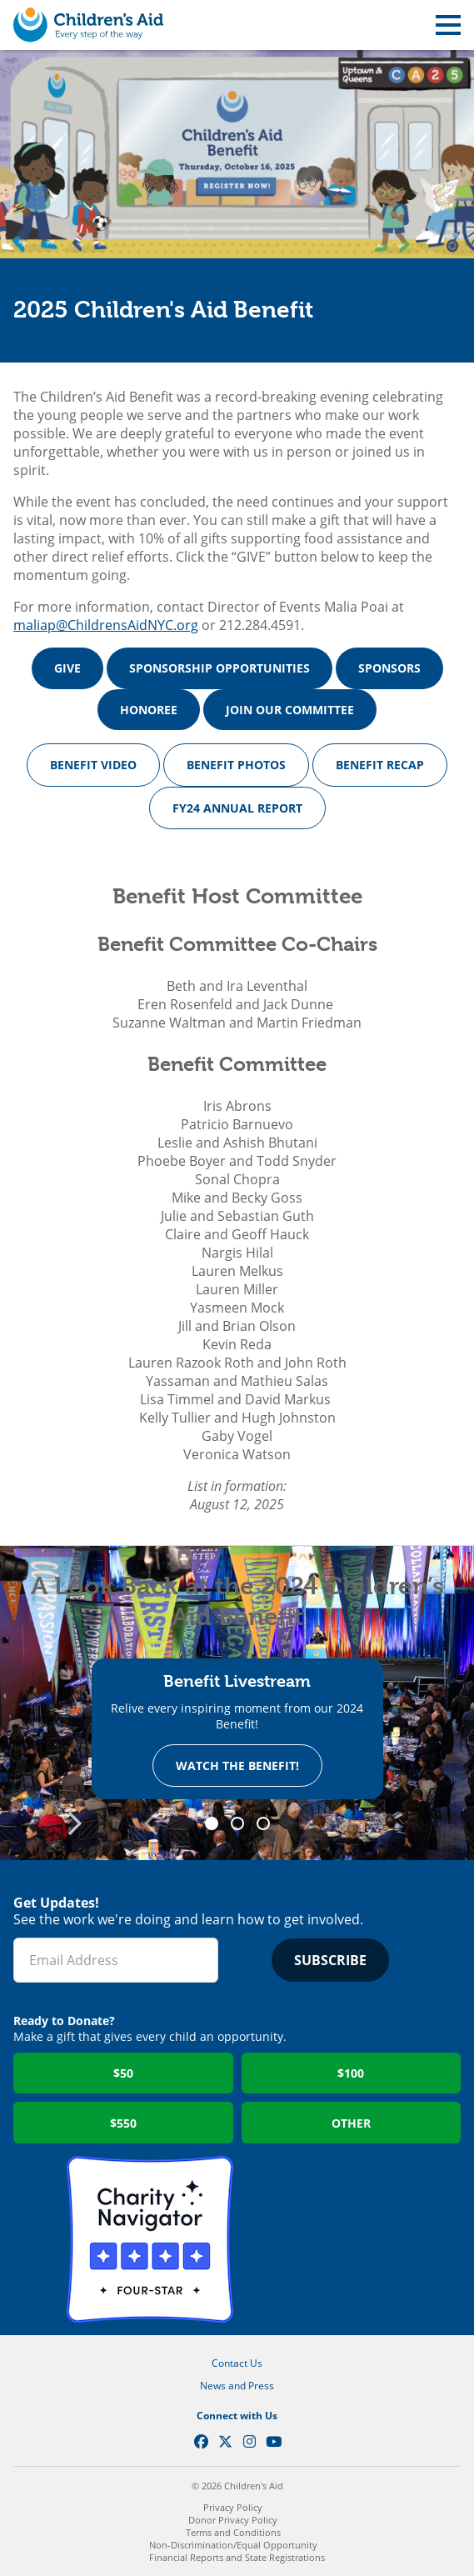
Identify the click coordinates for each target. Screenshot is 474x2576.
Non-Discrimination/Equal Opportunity (233, 2544)
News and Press (237, 2385)
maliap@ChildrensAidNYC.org (105, 625)
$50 (123, 2073)
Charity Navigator (150, 2239)
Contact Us (237, 2363)
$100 (350, 2073)
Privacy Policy (232, 2507)
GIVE (67, 668)
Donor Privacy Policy (232, 2519)
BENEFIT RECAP (380, 765)
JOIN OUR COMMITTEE (290, 710)
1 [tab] (217, 1824)
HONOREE (148, 710)
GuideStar (325, 2239)
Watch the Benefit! (237, 1765)
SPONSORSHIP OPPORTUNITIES (219, 668)
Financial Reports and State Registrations (237, 2557)
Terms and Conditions (233, 2532)
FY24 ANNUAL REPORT (237, 808)
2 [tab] (243, 1824)
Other (351, 2123)
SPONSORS (389, 668)
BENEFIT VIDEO (93, 765)
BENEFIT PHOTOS (236, 765)
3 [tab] (269, 1824)
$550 (123, 2123)
